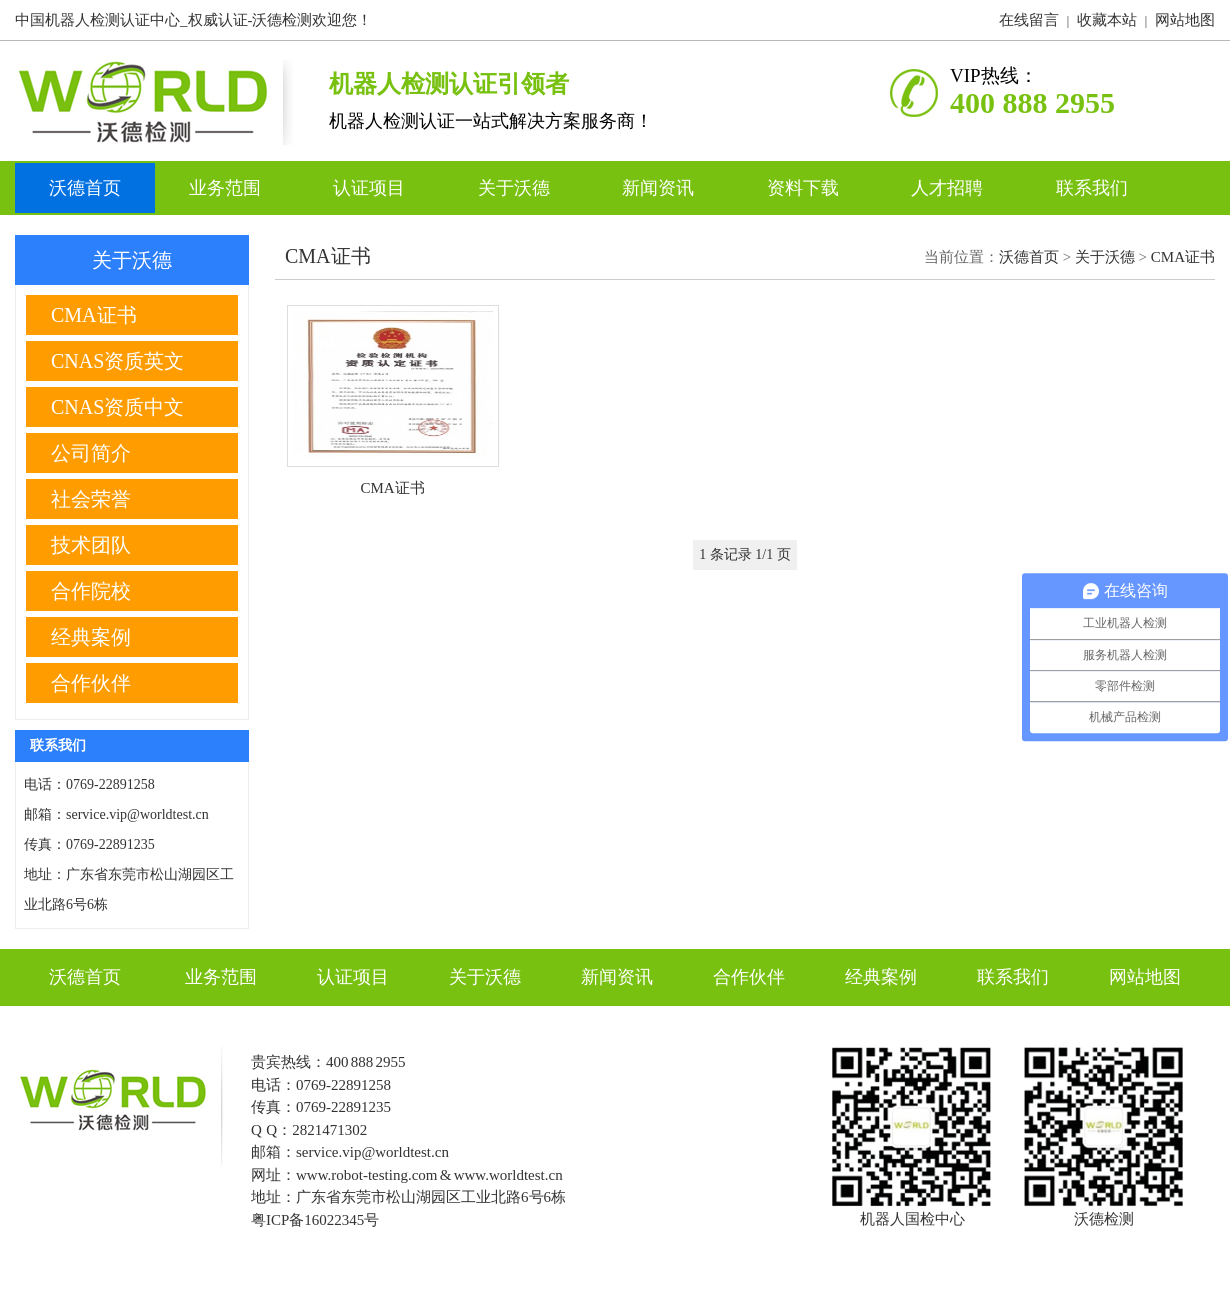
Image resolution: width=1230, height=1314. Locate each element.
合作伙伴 (91, 683)
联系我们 (1092, 188)
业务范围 (227, 188)
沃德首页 (85, 188)
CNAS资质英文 (117, 361)
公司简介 (91, 453)
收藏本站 (1107, 20)
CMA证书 (1183, 257)
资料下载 (805, 188)
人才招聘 (949, 188)
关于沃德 (516, 188)
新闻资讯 (660, 188)
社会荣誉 (91, 499)
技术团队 (91, 545)
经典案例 (91, 637)
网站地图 (1185, 20)
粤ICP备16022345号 (315, 1220)
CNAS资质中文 (117, 407)
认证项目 (371, 188)
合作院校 (91, 591)
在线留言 (1029, 20)
